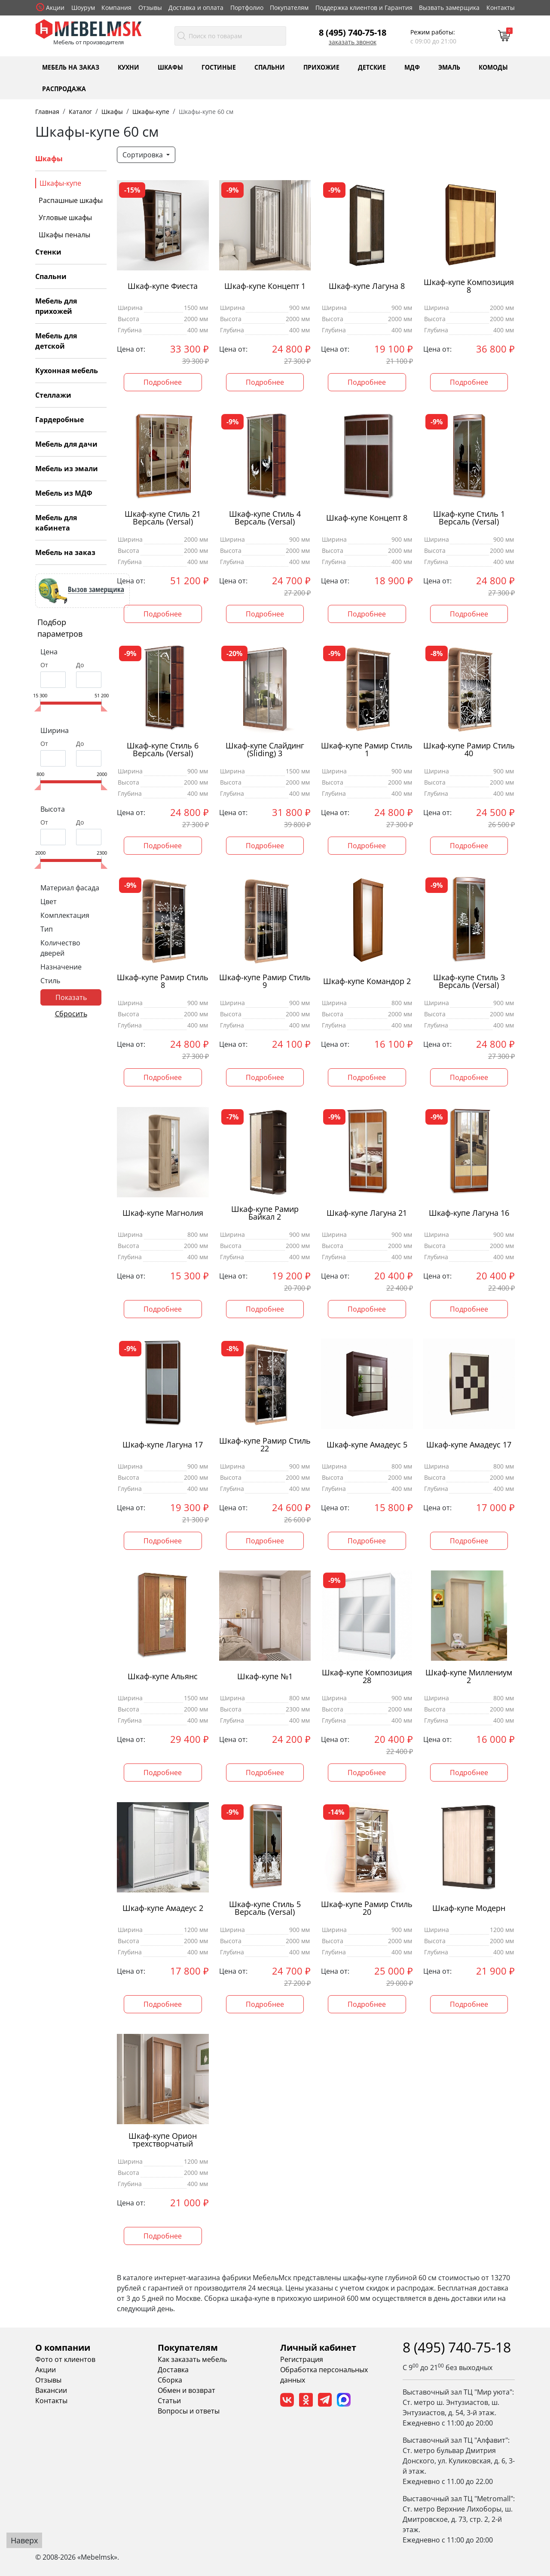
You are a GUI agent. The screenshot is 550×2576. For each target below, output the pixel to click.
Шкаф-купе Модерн (468, 1908)
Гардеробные (59, 419)
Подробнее (163, 382)
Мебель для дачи (66, 444)
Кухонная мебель (66, 370)
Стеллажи (53, 395)
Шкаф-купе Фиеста (163, 286)
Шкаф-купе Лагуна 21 (367, 1213)
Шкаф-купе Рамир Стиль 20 (366, 1908)
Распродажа (64, 88)
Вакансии (51, 2390)
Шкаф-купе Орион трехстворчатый (162, 2140)
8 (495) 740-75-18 (352, 32)
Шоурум (83, 7)
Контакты (500, 7)
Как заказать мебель (192, 2359)
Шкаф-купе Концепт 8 (366, 518)
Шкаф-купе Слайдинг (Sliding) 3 (265, 750)
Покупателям (289, 7)
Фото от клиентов (65, 2359)
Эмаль (449, 66)
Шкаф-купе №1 (265, 1676)
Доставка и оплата (195, 7)
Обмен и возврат (186, 2390)
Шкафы (170, 66)
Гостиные (219, 66)
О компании (62, 2347)
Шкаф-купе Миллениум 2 (468, 1676)
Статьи (169, 2400)
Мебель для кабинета (56, 523)
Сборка (170, 2380)
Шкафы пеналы (64, 234)
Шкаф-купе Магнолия (162, 1213)
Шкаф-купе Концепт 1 (265, 286)
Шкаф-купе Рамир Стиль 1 (366, 750)
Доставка (173, 2369)
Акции (55, 7)
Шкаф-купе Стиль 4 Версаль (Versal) (265, 518)
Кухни (128, 66)
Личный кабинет (318, 2347)
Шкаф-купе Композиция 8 (469, 286)
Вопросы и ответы (189, 2411)
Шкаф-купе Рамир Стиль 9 (265, 981)
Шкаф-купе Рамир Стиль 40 (469, 750)
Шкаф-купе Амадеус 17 (468, 1445)
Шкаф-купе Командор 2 (367, 981)
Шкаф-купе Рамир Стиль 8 (162, 981)
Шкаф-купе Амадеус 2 (162, 1908)
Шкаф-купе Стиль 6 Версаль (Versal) (163, 750)
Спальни (269, 66)
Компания (116, 7)
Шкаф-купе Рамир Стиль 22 (265, 1445)
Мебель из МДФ (63, 493)
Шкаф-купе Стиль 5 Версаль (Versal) (265, 1908)
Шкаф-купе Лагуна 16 (469, 1213)
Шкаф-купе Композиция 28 (367, 1676)
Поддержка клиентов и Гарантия (363, 7)
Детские (372, 66)
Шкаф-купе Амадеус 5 (367, 1445)
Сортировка (143, 154)
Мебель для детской (56, 341)
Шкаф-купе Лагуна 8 (367, 286)
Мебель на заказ (70, 66)
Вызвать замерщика (449, 7)
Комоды (493, 66)
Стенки (48, 252)
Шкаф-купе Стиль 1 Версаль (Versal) (469, 518)
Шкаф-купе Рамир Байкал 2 (265, 1213)
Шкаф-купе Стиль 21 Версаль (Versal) (163, 518)
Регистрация (301, 2359)
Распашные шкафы (71, 200)
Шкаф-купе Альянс (163, 1676)
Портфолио (246, 7)
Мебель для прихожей (56, 306)
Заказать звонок (352, 42)
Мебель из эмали (66, 468)
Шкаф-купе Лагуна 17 (162, 1445)
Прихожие (321, 66)
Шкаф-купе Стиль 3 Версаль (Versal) (469, 981)
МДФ (412, 66)
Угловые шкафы (65, 217)
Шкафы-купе (60, 183)
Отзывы (150, 7)
